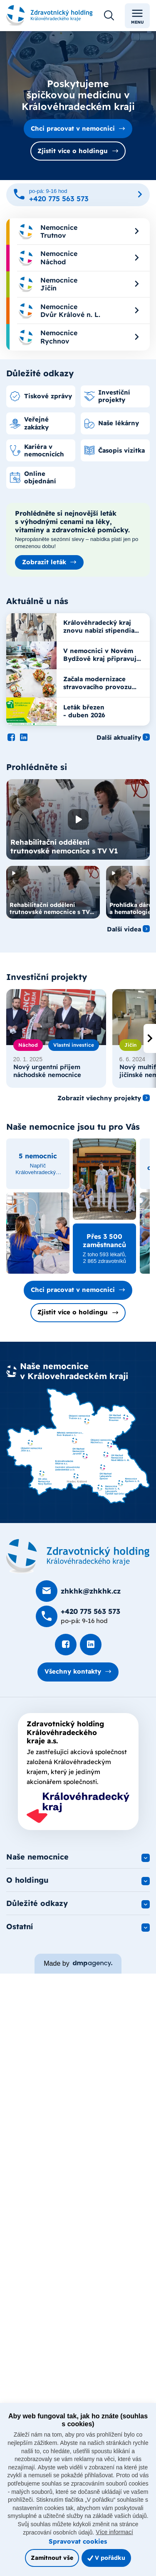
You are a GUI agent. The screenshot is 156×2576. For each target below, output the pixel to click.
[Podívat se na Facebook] (11, 738)
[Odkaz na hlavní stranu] (49, 15)
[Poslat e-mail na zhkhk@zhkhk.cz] (78, 1591)
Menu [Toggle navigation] (137, 16)
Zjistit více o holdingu (72, 151)
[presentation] (150, 1038)
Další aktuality (119, 737)
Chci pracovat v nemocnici (73, 128)
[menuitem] (78, 231)
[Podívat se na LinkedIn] (24, 738)
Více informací (114, 2532)
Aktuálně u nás (37, 601)
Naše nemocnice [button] (37, 1857)
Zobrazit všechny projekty (99, 1098)
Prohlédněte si (36, 767)
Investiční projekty (46, 977)
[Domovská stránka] (78, 1556)
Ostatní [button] (19, 1926)
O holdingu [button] (27, 1880)
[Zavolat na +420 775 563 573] (78, 194)
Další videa (124, 929)
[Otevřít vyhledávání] (109, 15)
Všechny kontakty (73, 1671)
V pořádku (106, 2557)
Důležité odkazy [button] (37, 1903)
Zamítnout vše (52, 2557)
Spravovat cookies (78, 2541)
